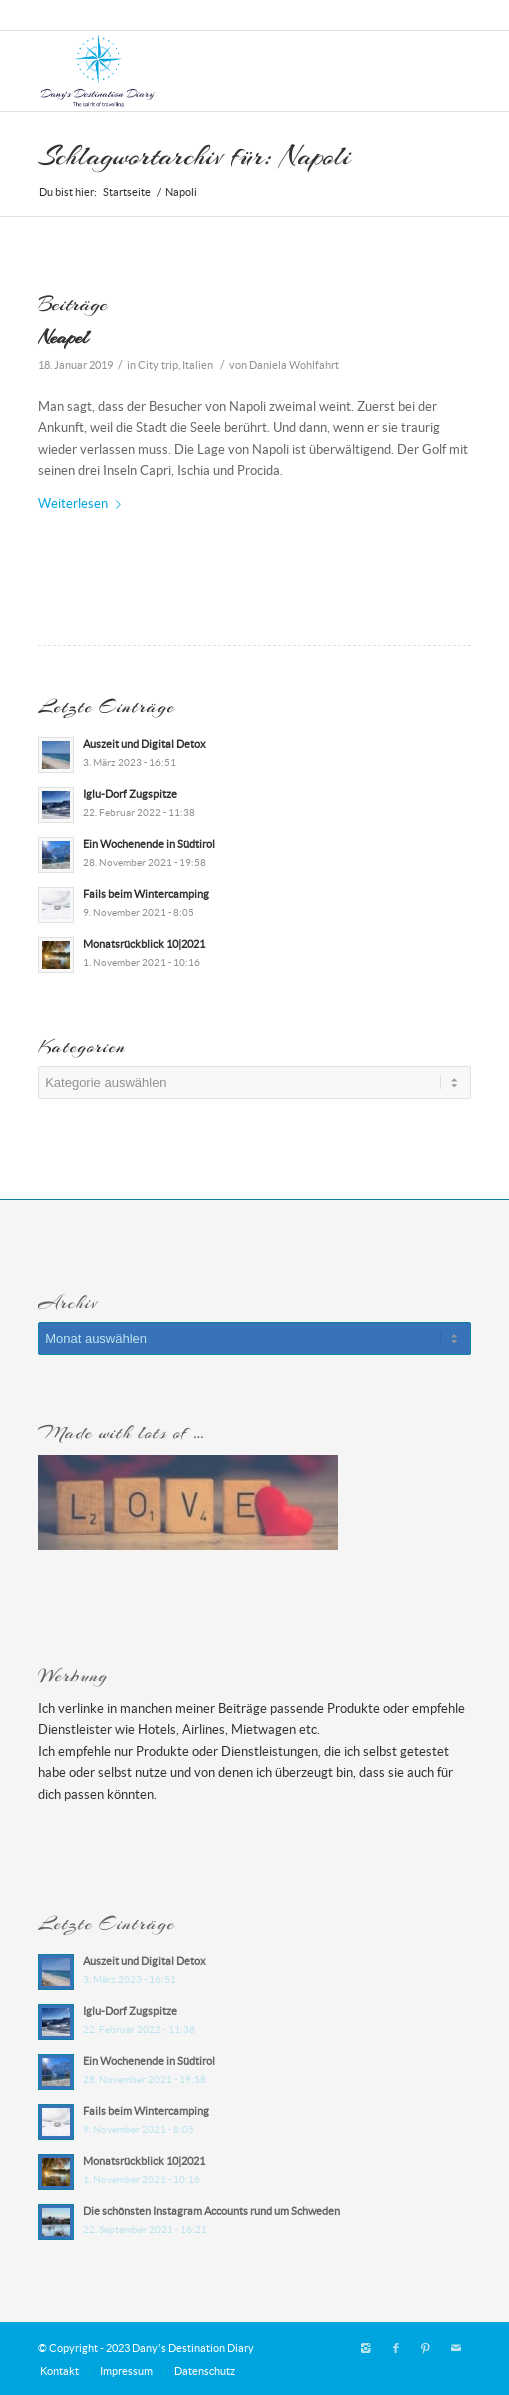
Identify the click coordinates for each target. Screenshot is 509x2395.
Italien (197, 365)
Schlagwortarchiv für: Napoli (194, 156)
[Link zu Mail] (456, 2348)
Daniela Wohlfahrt (294, 365)
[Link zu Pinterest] (426, 2348)
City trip (158, 365)
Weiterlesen (83, 503)
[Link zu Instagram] (366, 2348)
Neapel (63, 337)
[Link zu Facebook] (396, 2348)
